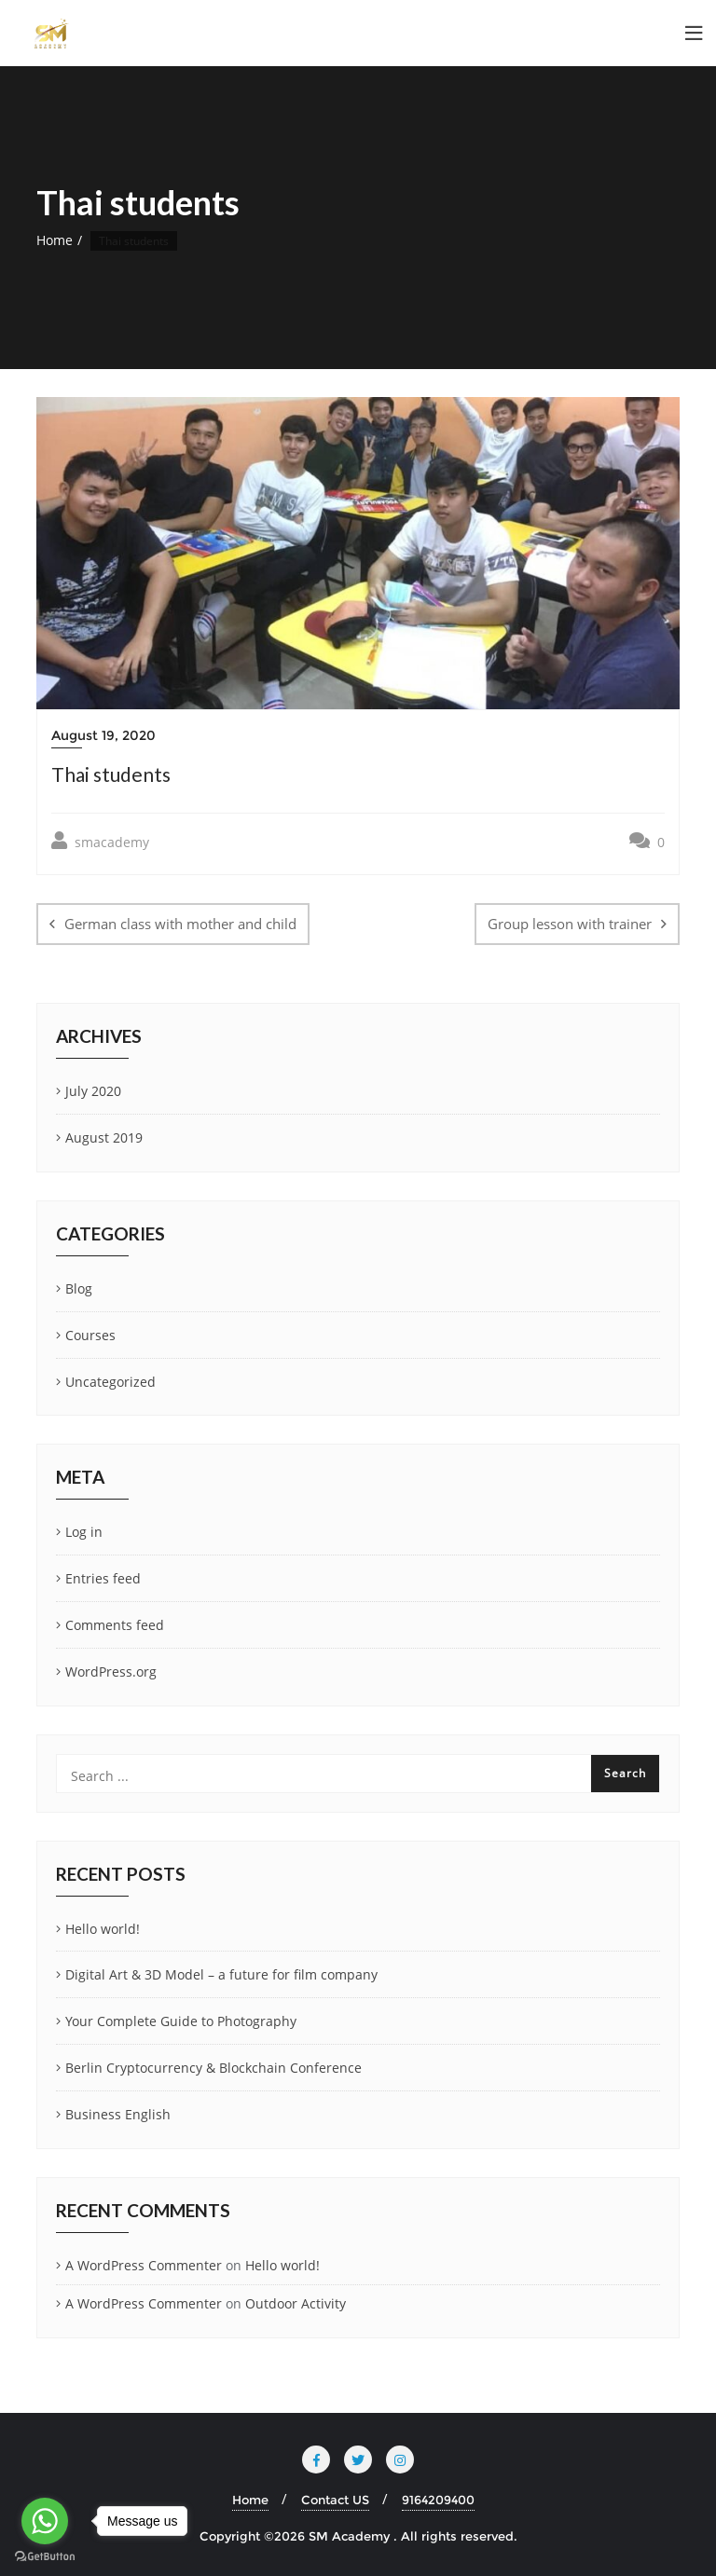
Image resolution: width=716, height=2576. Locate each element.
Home (54, 240)
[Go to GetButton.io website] (45, 2557)
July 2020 (93, 1091)
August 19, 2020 (103, 735)
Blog (78, 1288)
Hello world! (102, 1929)
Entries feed (103, 1578)
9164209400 (438, 2499)
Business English (118, 2114)
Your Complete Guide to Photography (180, 2021)
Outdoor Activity (295, 2303)
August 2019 (104, 1137)
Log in (84, 1532)
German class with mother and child (180, 923)
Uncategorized (110, 1382)
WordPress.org (111, 1671)
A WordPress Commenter (143, 2265)
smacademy (100, 841)
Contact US (335, 2499)
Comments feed (114, 1625)
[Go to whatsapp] (44, 2521)
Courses (90, 1335)
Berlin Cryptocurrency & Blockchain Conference (213, 2067)
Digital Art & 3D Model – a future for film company (221, 1974)
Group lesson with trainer (570, 923)
